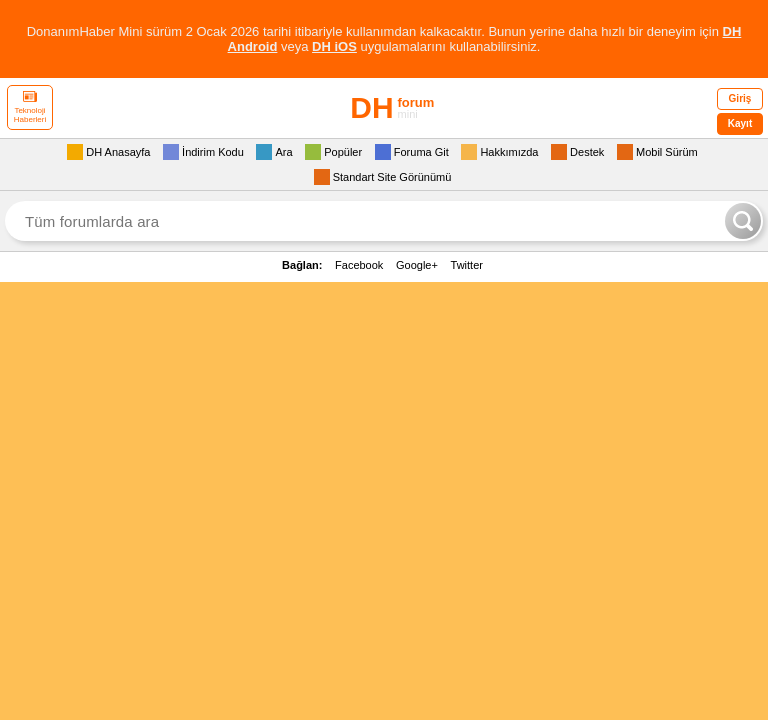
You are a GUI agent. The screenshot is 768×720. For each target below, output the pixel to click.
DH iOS (334, 46)
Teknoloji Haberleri (30, 107)
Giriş (740, 98)
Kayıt (740, 123)
